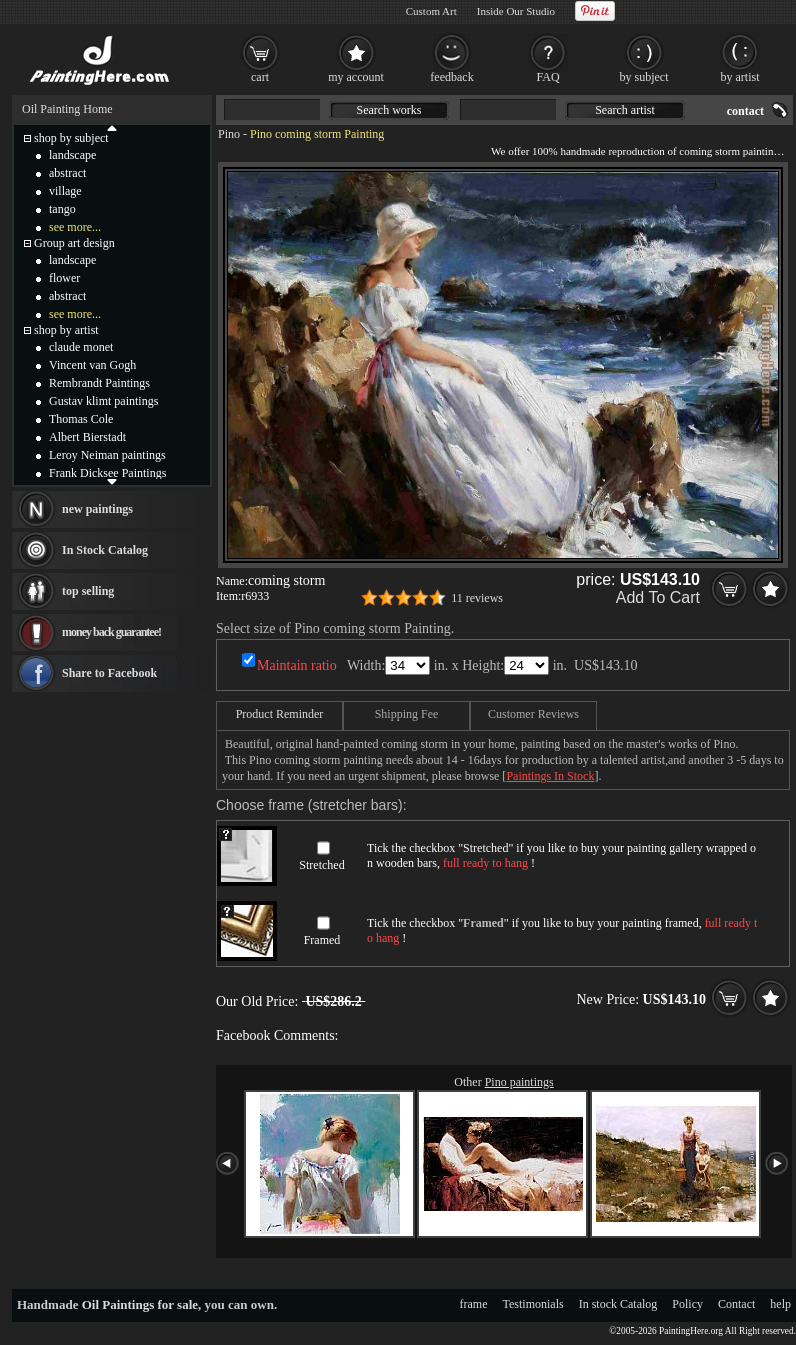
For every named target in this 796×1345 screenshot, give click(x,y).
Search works (389, 110)
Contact (736, 1304)
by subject (644, 77)
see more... (75, 227)
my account (356, 77)
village (65, 191)
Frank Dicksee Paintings (107, 473)
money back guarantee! (111, 632)
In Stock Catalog (105, 550)
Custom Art (431, 11)
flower (64, 278)
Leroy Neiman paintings (107, 455)
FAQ (547, 77)
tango (62, 209)
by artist (740, 77)
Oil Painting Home (67, 109)
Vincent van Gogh (92, 365)
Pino (229, 134)
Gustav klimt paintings (103, 401)
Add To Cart (658, 597)
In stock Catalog (618, 1304)
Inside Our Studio (516, 11)
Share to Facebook (109, 673)
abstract (67, 173)
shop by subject (71, 138)
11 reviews (477, 598)
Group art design (74, 243)
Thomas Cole (81, 419)
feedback (451, 77)
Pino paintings (519, 1082)
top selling (88, 591)
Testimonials (533, 1304)
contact (745, 111)
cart (260, 77)
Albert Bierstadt (87, 437)
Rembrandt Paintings (99, 383)
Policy (687, 1304)
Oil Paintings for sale (140, 1304)
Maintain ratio (297, 665)
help (780, 1304)
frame (474, 1304)
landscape (72, 155)
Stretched (321, 865)
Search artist (625, 110)
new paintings (97, 509)
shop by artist (66, 330)
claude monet (81, 347)
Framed (322, 940)
